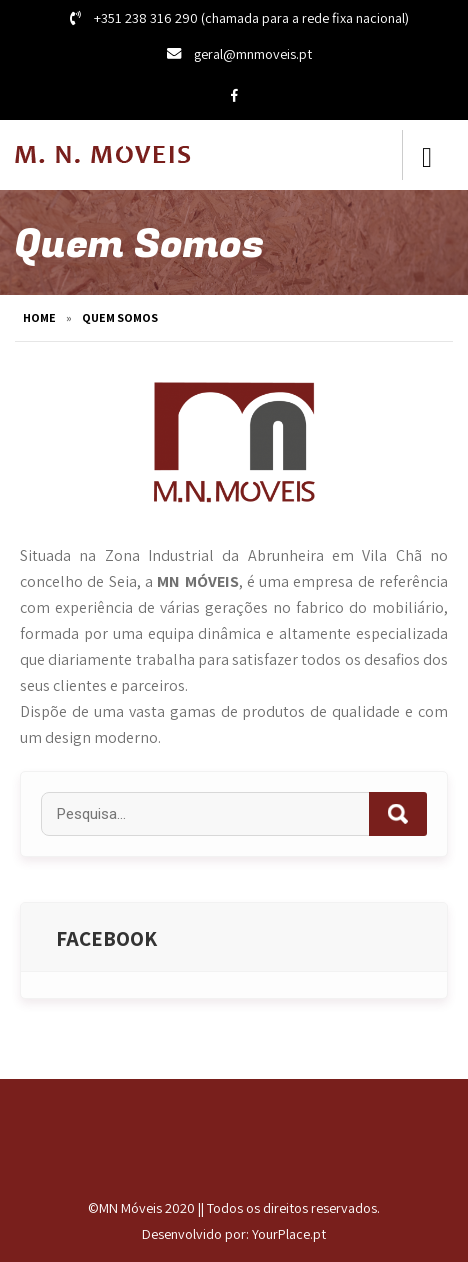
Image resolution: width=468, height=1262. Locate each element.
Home (39, 317)
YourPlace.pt (289, 1233)
